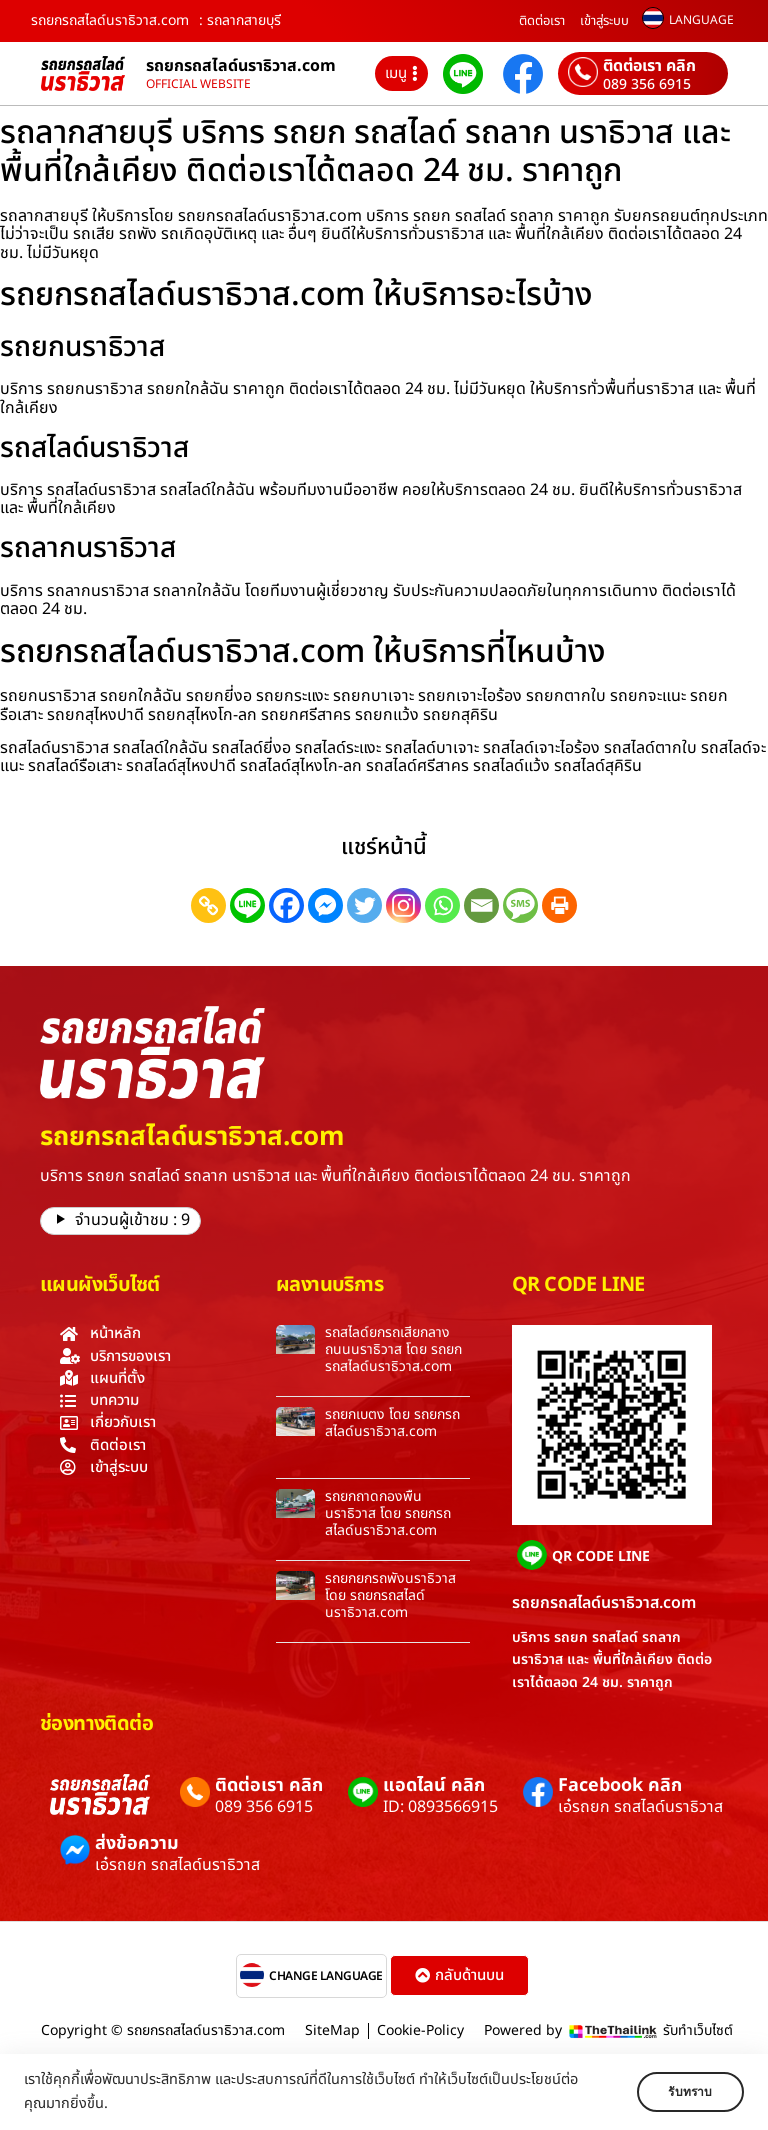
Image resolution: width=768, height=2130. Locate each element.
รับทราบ (685, 2092)
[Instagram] (403, 905)
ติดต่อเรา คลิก (649, 66)
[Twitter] (364, 905)
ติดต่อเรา (542, 21)
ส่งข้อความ (137, 1843)
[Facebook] (286, 905)
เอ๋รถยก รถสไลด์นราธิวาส (640, 1807)
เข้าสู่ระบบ (604, 21)
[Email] (481, 905)
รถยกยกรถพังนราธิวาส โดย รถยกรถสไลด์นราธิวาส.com (390, 1595)
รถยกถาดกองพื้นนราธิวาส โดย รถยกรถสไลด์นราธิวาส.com (388, 1513)
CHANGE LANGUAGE (326, 1976)
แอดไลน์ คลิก (434, 1785)
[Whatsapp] (442, 905)
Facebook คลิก (620, 1785)
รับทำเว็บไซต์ (698, 2030)
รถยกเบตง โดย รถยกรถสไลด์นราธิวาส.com (392, 1423)
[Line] (247, 905)
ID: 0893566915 (440, 1807)
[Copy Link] (208, 905)
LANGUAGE (701, 20)
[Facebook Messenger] (325, 905)
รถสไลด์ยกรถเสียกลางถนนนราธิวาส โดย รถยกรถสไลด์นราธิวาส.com (393, 1349)
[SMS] (520, 905)
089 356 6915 (647, 85)
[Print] (559, 905)
